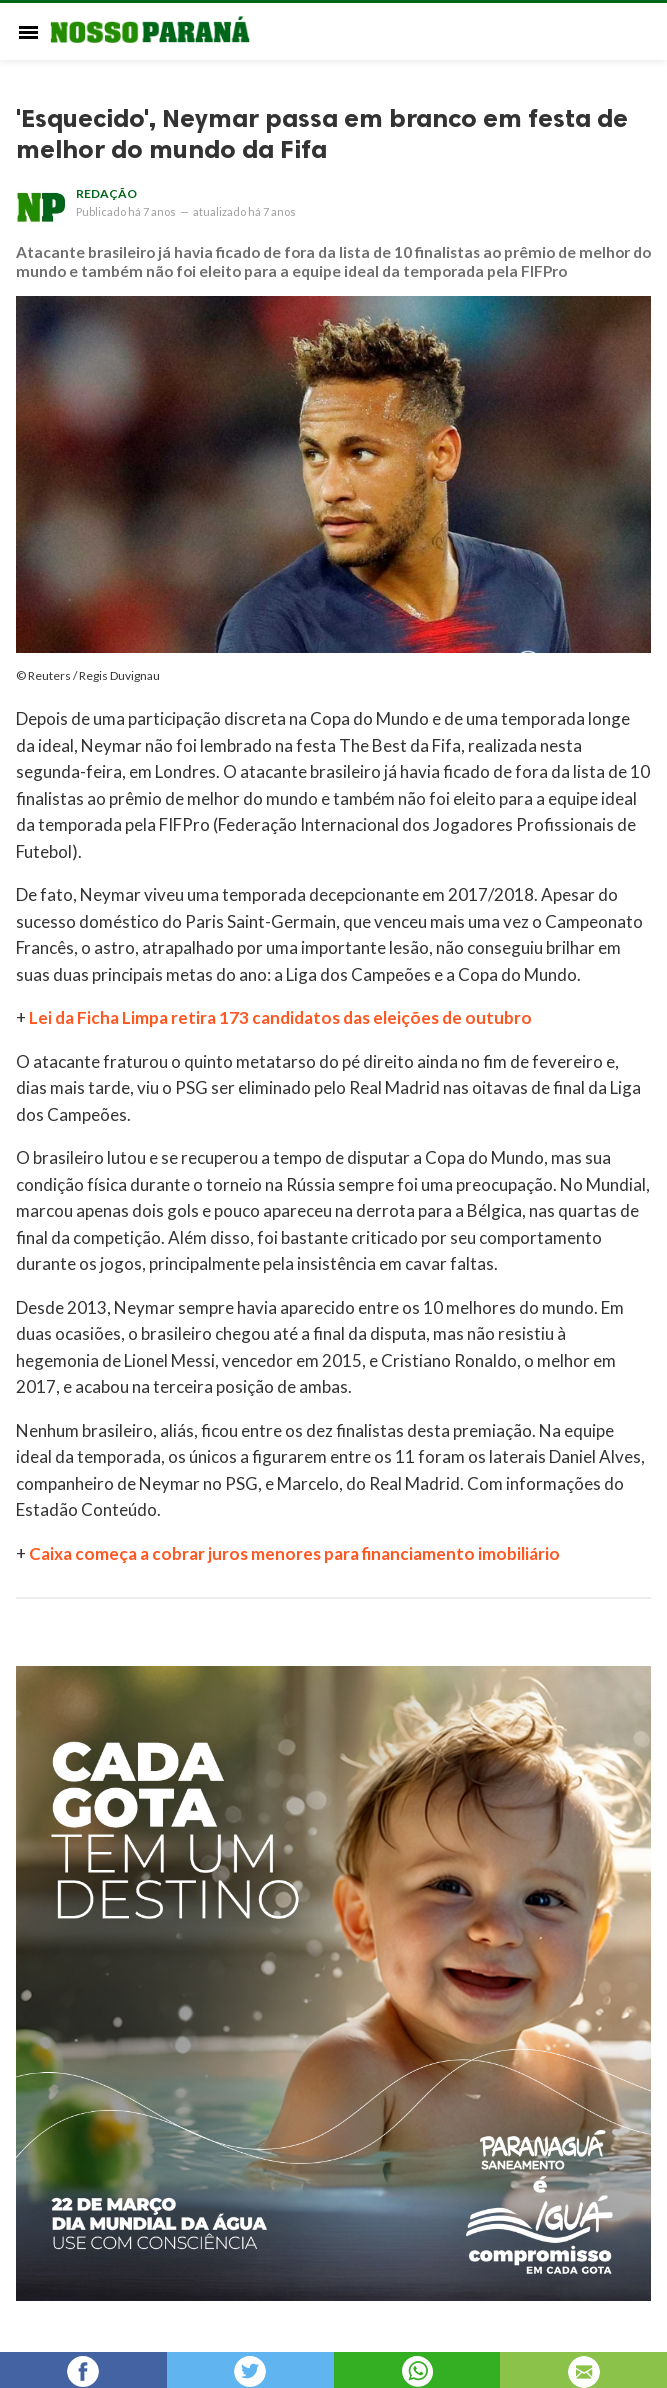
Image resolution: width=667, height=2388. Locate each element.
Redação (106, 193)
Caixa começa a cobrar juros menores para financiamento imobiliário (294, 1553)
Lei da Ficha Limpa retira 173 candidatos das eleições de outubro (280, 1017)
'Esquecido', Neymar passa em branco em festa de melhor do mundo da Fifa (322, 134)
